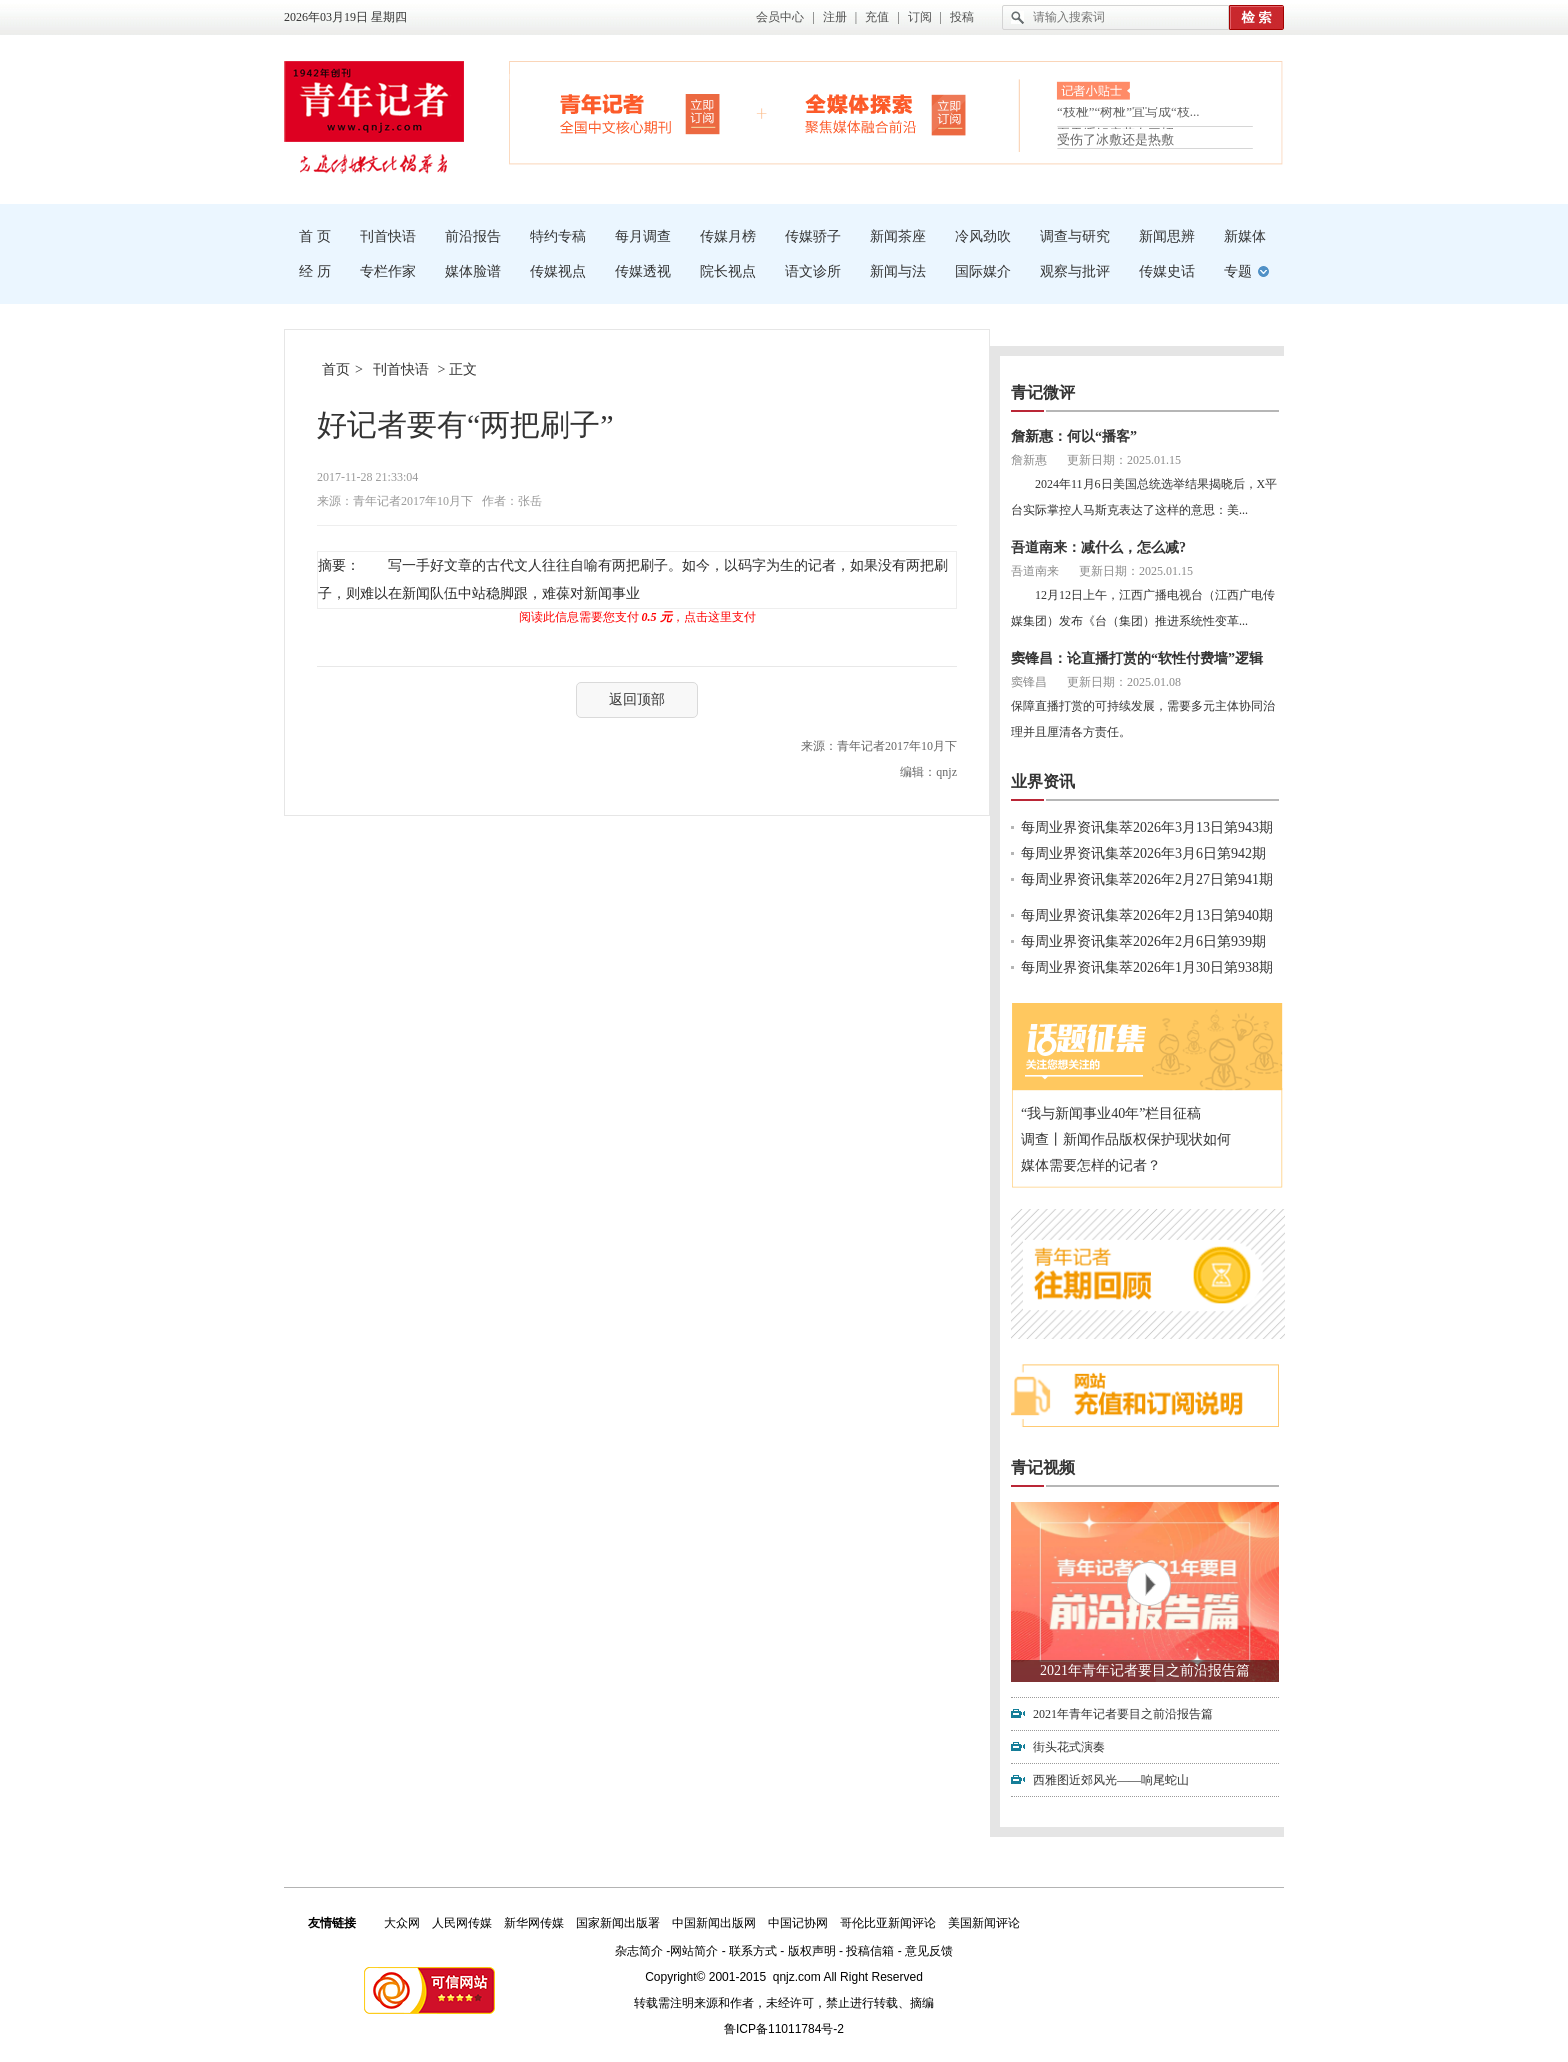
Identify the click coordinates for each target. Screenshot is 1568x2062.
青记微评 (1043, 392)
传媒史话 (1167, 271)
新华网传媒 (534, 1923)
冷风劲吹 (983, 236)
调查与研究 (1075, 236)
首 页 (315, 236)
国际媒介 (983, 271)
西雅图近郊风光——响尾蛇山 (1111, 1780)
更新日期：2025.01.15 (1124, 460)
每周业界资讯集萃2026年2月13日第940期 (1147, 915)
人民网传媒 (462, 1923)
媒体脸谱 (473, 271)
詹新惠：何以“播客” (1074, 436)
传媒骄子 (813, 236)
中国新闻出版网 (714, 1923)
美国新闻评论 (984, 1923)
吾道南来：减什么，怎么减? (1098, 547)
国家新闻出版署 (618, 1923)
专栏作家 (388, 271)
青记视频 (1043, 1467)
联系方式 (753, 1951)
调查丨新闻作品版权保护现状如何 (1126, 1139)
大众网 (402, 1923)
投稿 (962, 17)
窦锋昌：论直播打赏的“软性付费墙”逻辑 (1137, 658)
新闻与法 (898, 271)
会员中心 (780, 17)
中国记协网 (798, 1923)
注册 (835, 17)
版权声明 (812, 1951)
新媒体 (1245, 236)
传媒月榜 (728, 236)
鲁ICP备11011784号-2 (784, 2029)
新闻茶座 (898, 236)
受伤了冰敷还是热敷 (1115, 139)
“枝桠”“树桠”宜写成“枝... (1128, 115)
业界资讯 (1043, 781)
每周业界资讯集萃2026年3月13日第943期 (1147, 827)
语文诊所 (813, 271)
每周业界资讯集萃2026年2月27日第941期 (1147, 879)
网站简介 (694, 1951)
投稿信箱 (870, 1951)
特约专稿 (558, 236)
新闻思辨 (1167, 236)
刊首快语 (388, 236)
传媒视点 (558, 271)
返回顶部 (637, 699)
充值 (877, 17)
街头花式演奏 (1069, 1747)
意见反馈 (929, 1951)
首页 (336, 369)
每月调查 (643, 236)
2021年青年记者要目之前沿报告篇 (1145, 1670)
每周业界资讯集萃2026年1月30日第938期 (1147, 967)
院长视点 (728, 271)
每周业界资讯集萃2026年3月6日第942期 (1143, 853)
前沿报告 (473, 236)
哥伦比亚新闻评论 (888, 1923)
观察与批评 (1075, 271)
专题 (1238, 271)
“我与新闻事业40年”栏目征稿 (1111, 1113)
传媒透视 (643, 271)
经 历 (315, 271)
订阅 (920, 17)
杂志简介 (639, 1951)
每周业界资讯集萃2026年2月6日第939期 (1143, 941)
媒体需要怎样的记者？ (1091, 1165)
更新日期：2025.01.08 (1124, 682)
